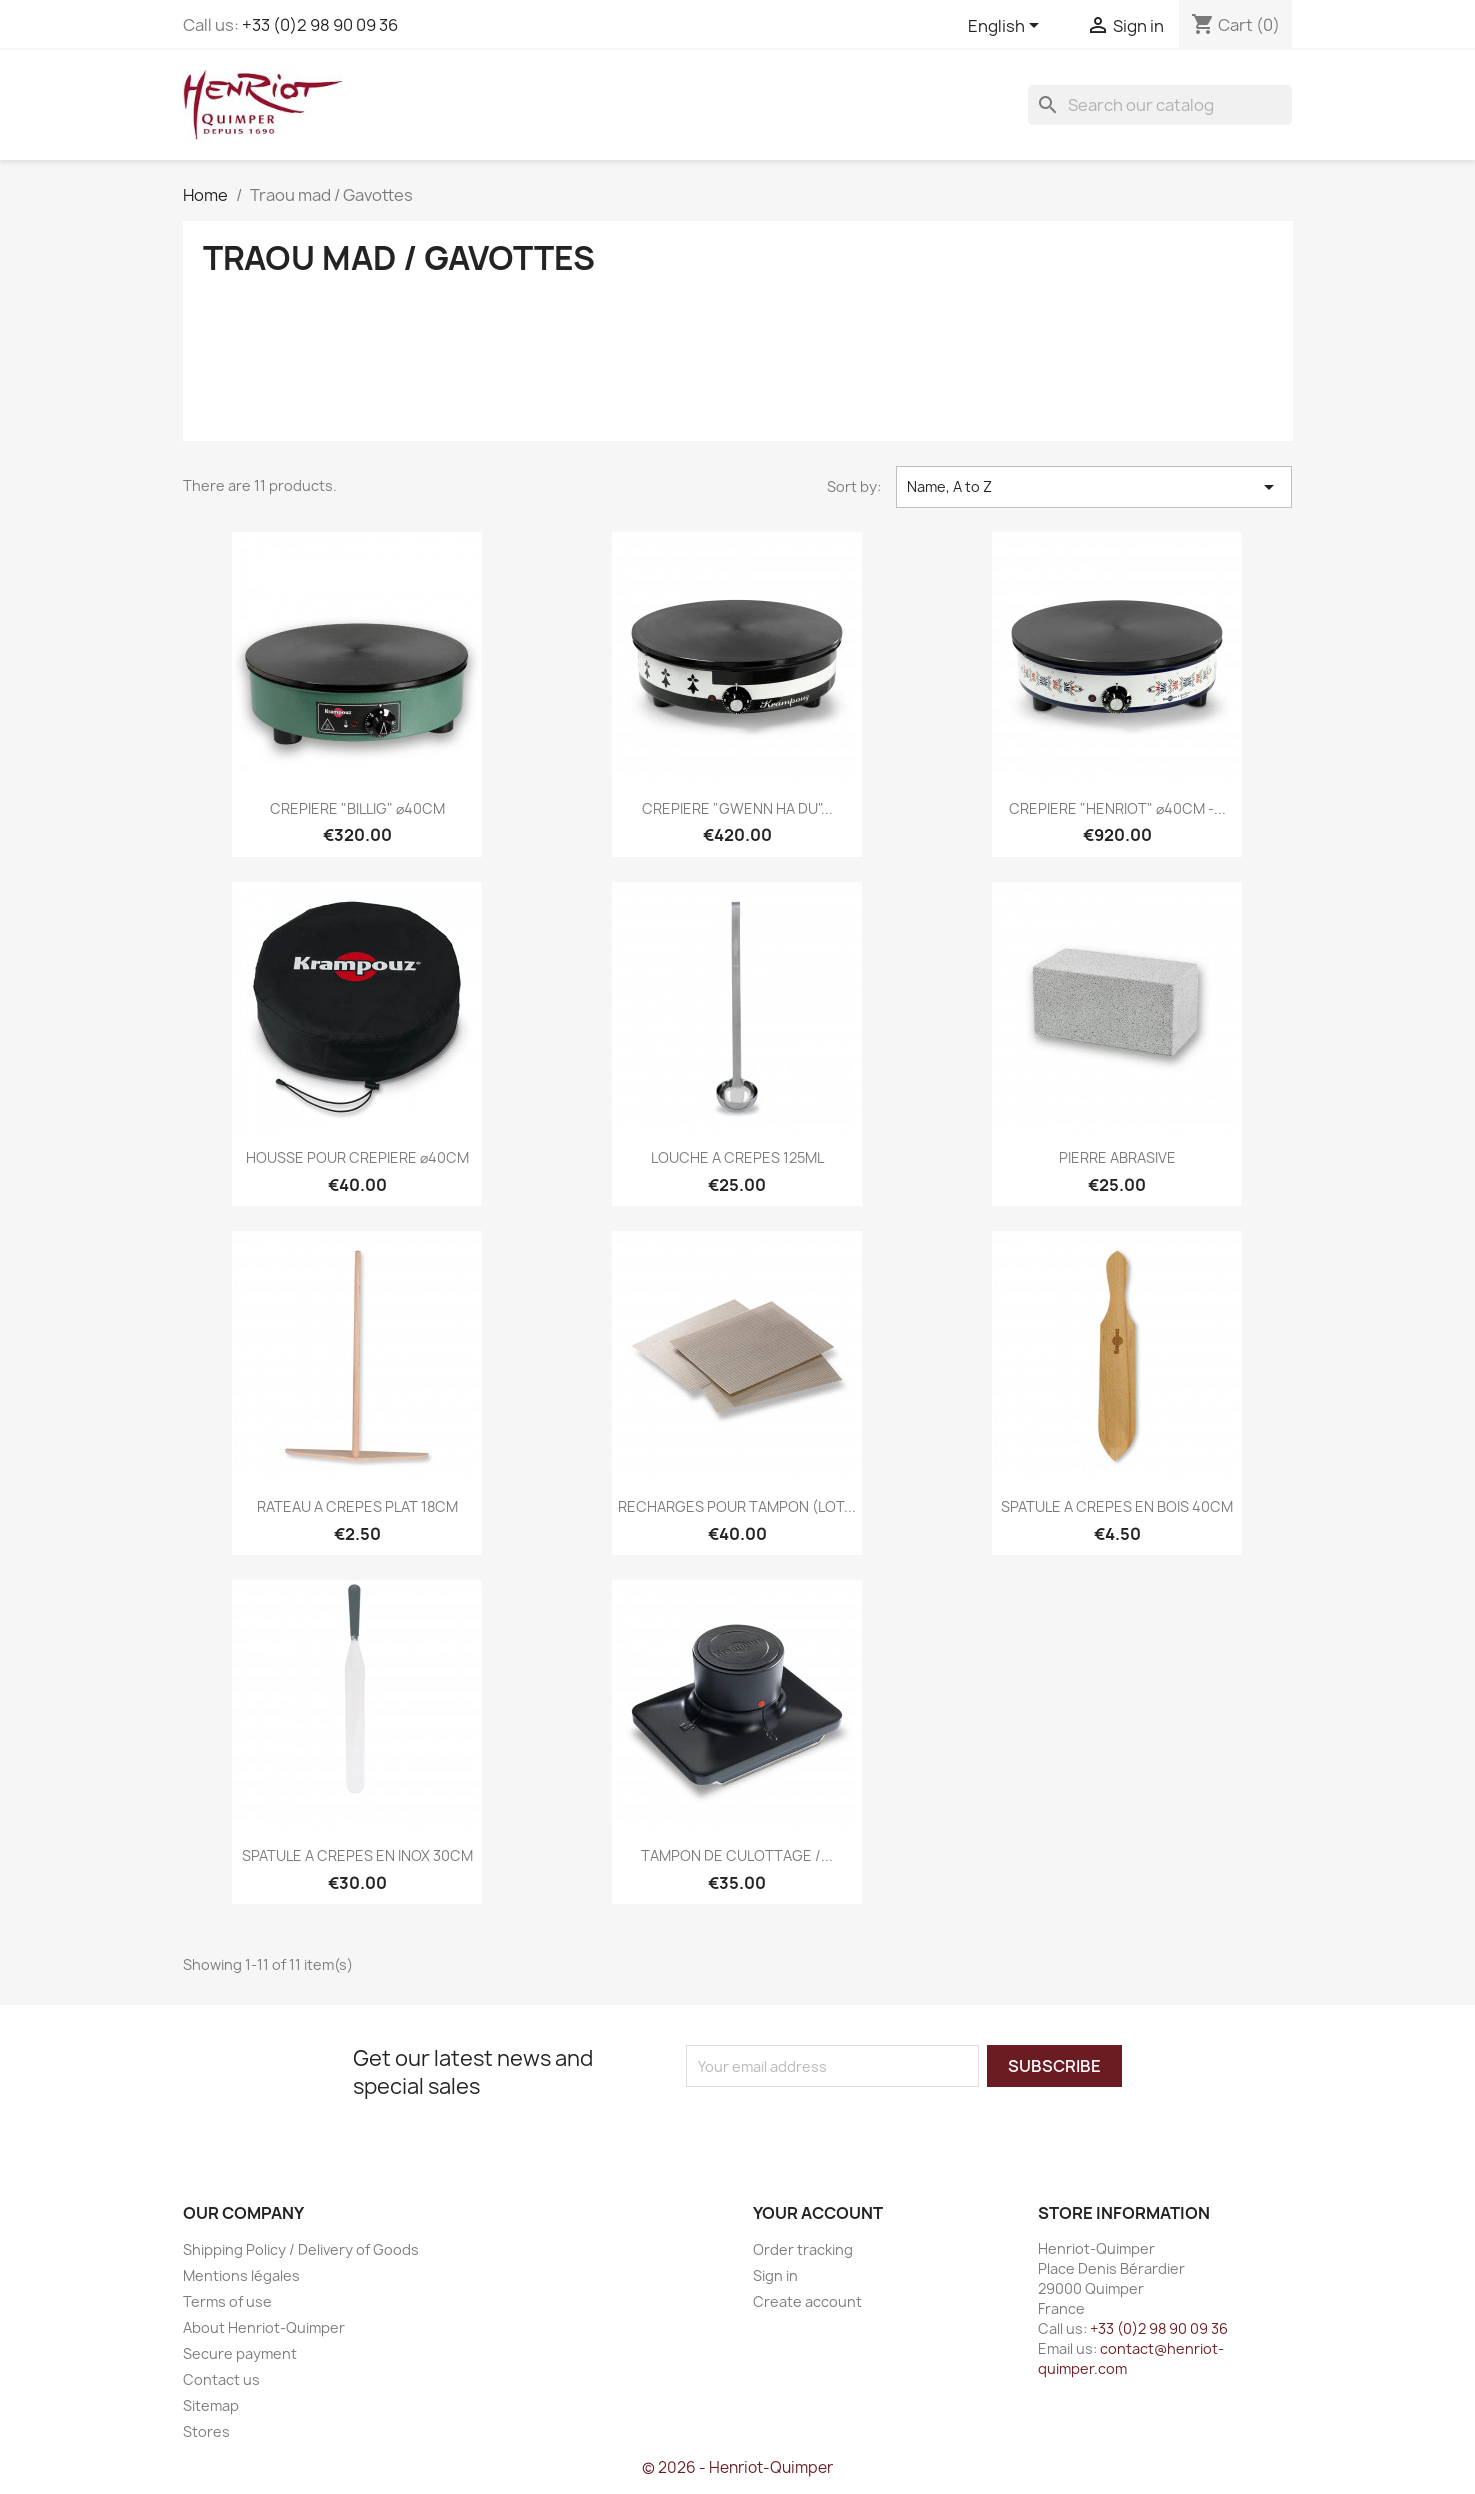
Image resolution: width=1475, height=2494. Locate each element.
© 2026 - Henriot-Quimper (737, 2467)
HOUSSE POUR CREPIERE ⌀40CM (357, 1157)
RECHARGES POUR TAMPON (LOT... (737, 1506)
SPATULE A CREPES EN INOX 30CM (357, 1855)
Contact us (221, 2379)
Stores (206, 2431)
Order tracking (803, 2249)
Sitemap (211, 2405)
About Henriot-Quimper (264, 2327)
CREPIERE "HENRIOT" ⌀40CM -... (1117, 808)
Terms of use (227, 2301)
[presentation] (853, 2126)
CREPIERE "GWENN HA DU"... (737, 808)
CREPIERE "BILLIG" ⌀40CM (357, 808)
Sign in (775, 2275)
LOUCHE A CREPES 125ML (737, 1157)
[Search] (1160, 105)
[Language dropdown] (1007, 27)
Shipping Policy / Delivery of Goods (301, 2249)
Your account (818, 2213)
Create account (807, 2301)
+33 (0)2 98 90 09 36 (320, 25)
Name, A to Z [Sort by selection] (1094, 487)
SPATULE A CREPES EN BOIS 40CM (1117, 1506)
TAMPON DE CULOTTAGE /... (737, 1855)
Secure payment (240, 2353)
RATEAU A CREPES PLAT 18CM (357, 1506)
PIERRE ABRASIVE (1117, 1157)
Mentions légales (241, 2275)
